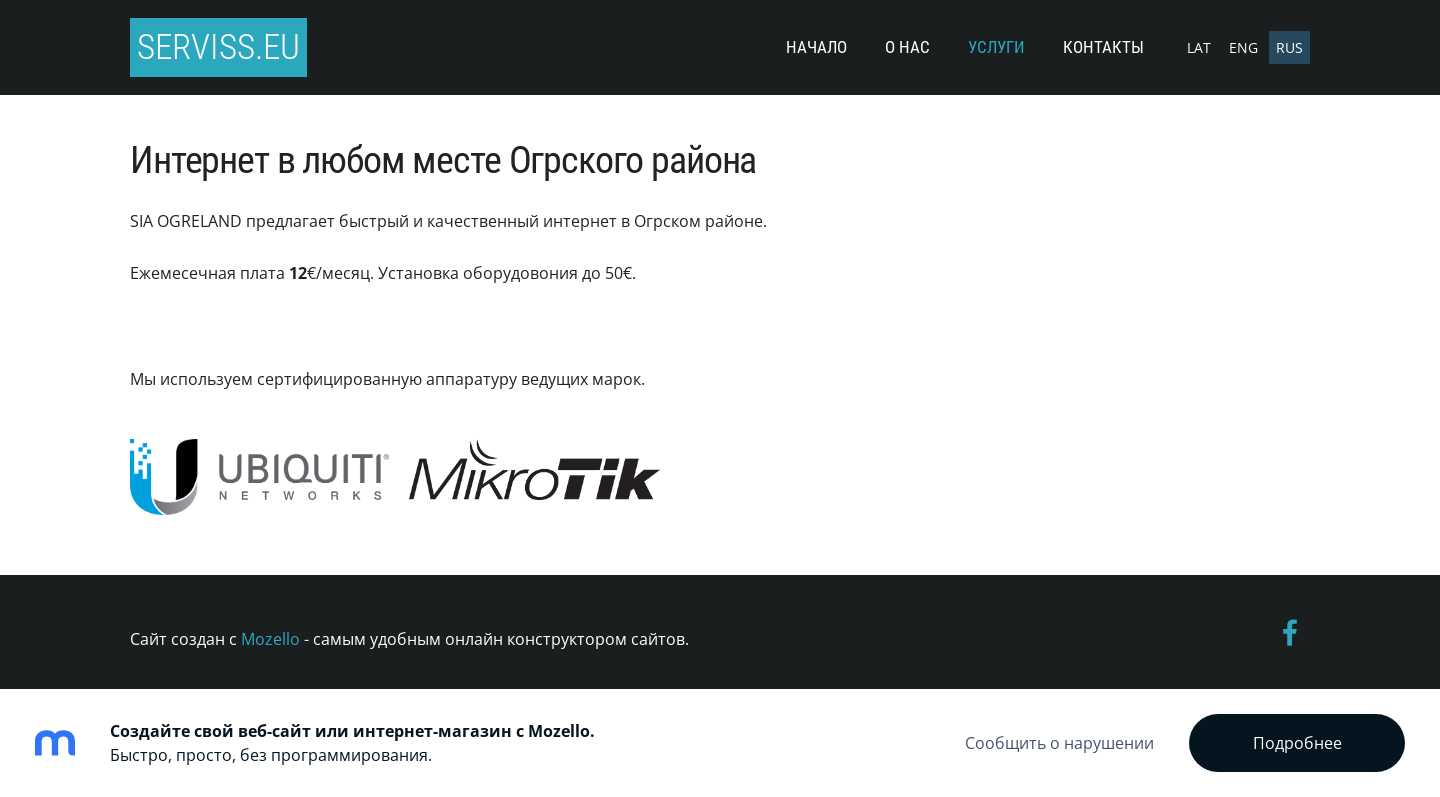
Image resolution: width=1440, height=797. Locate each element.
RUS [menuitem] (1289, 47)
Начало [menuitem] (816, 47)
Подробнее (1297, 743)
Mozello (270, 639)
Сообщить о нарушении (1059, 743)
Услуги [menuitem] (996, 47)
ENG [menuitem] (1243, 47)
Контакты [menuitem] (1103, 47)
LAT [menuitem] (1199, 47)
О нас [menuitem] (907, 47)
